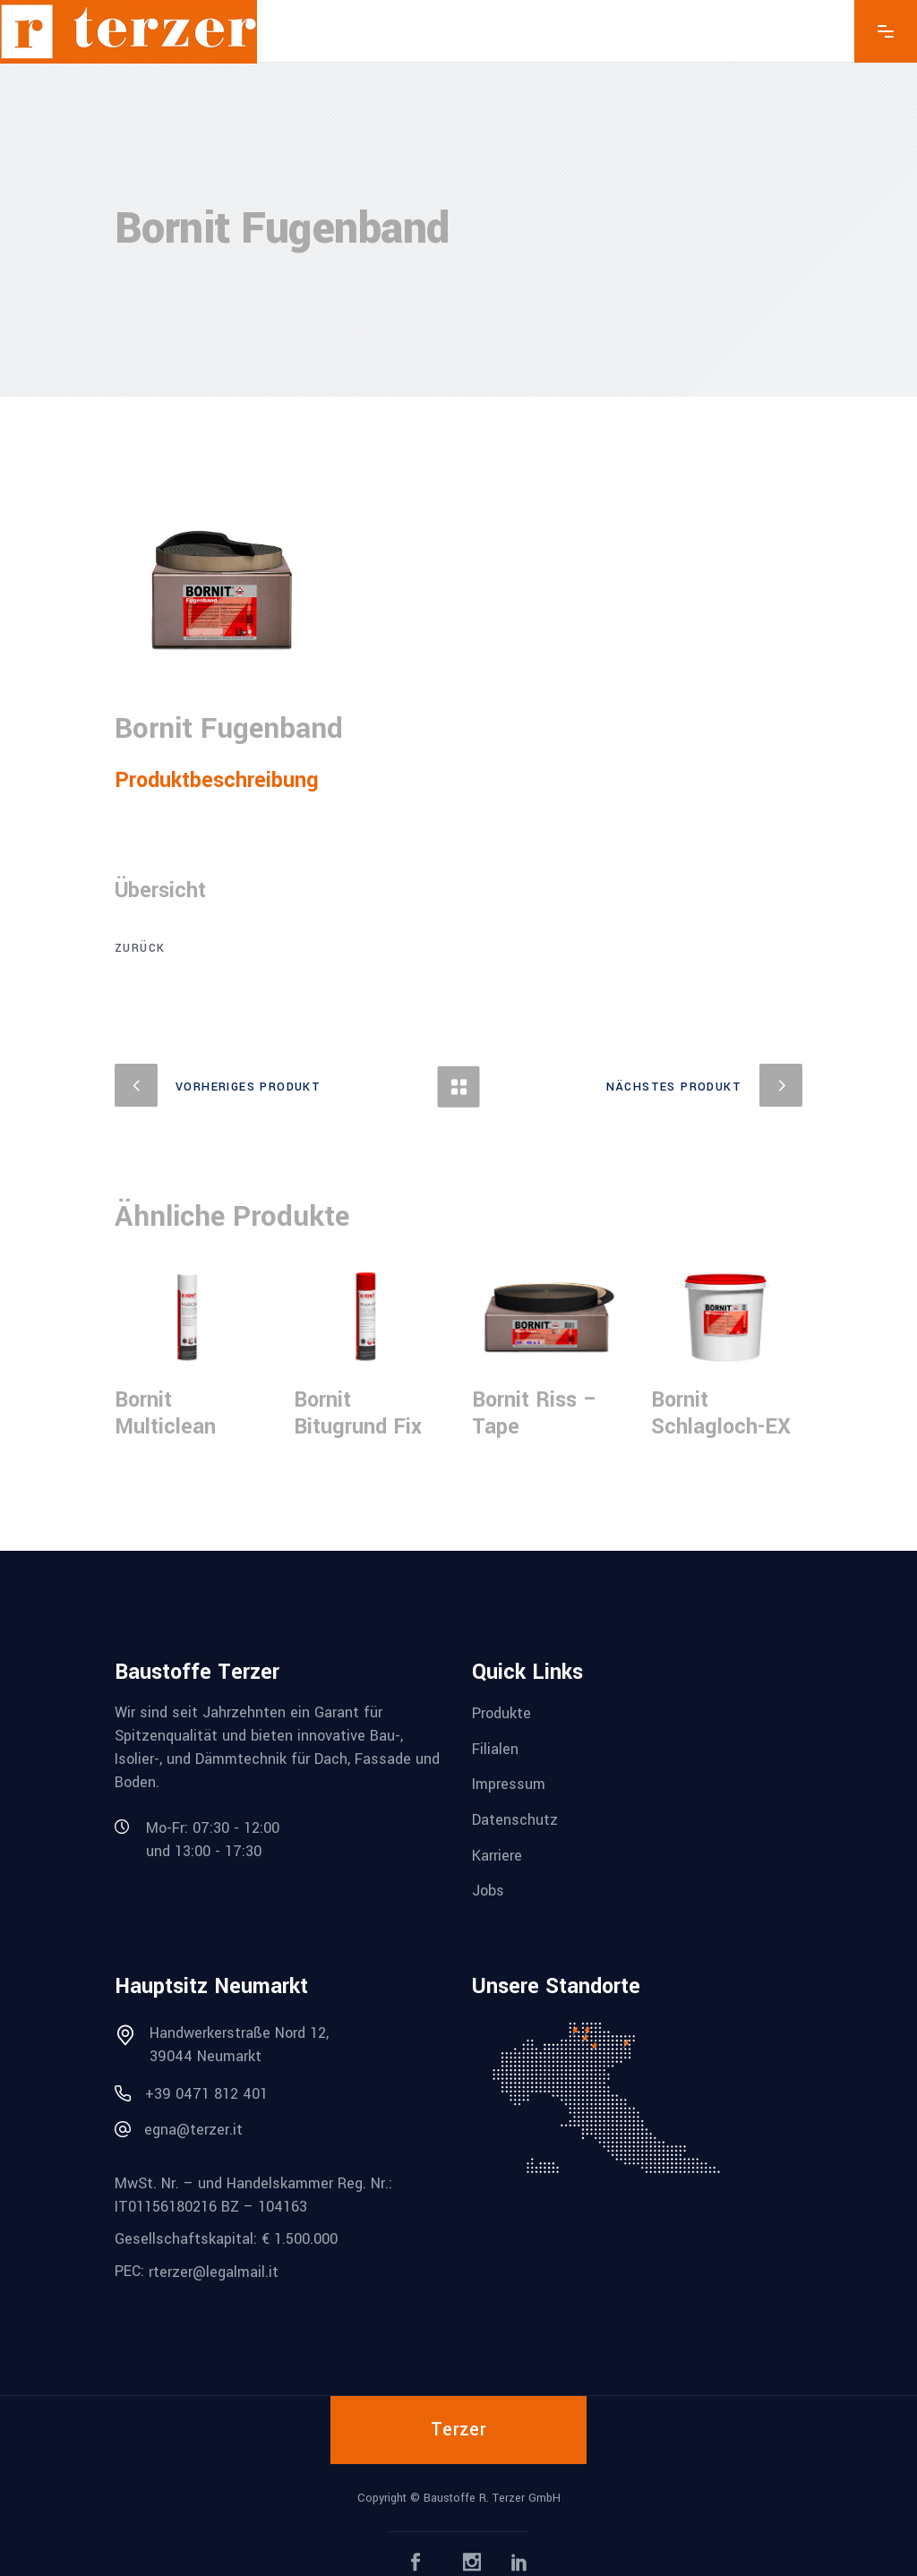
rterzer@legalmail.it (214, 2272)
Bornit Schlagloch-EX (721, 1413)
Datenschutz (515, 1820)
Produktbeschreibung (217, 780)
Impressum (508, 1784)
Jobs (488, 1890)
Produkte (501, 1713)
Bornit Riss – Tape (534, 1413)
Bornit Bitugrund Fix (358, 1413)
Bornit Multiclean (165, 1413)
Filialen (495, 1748)
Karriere (497, 1854)
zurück (140, 948)
